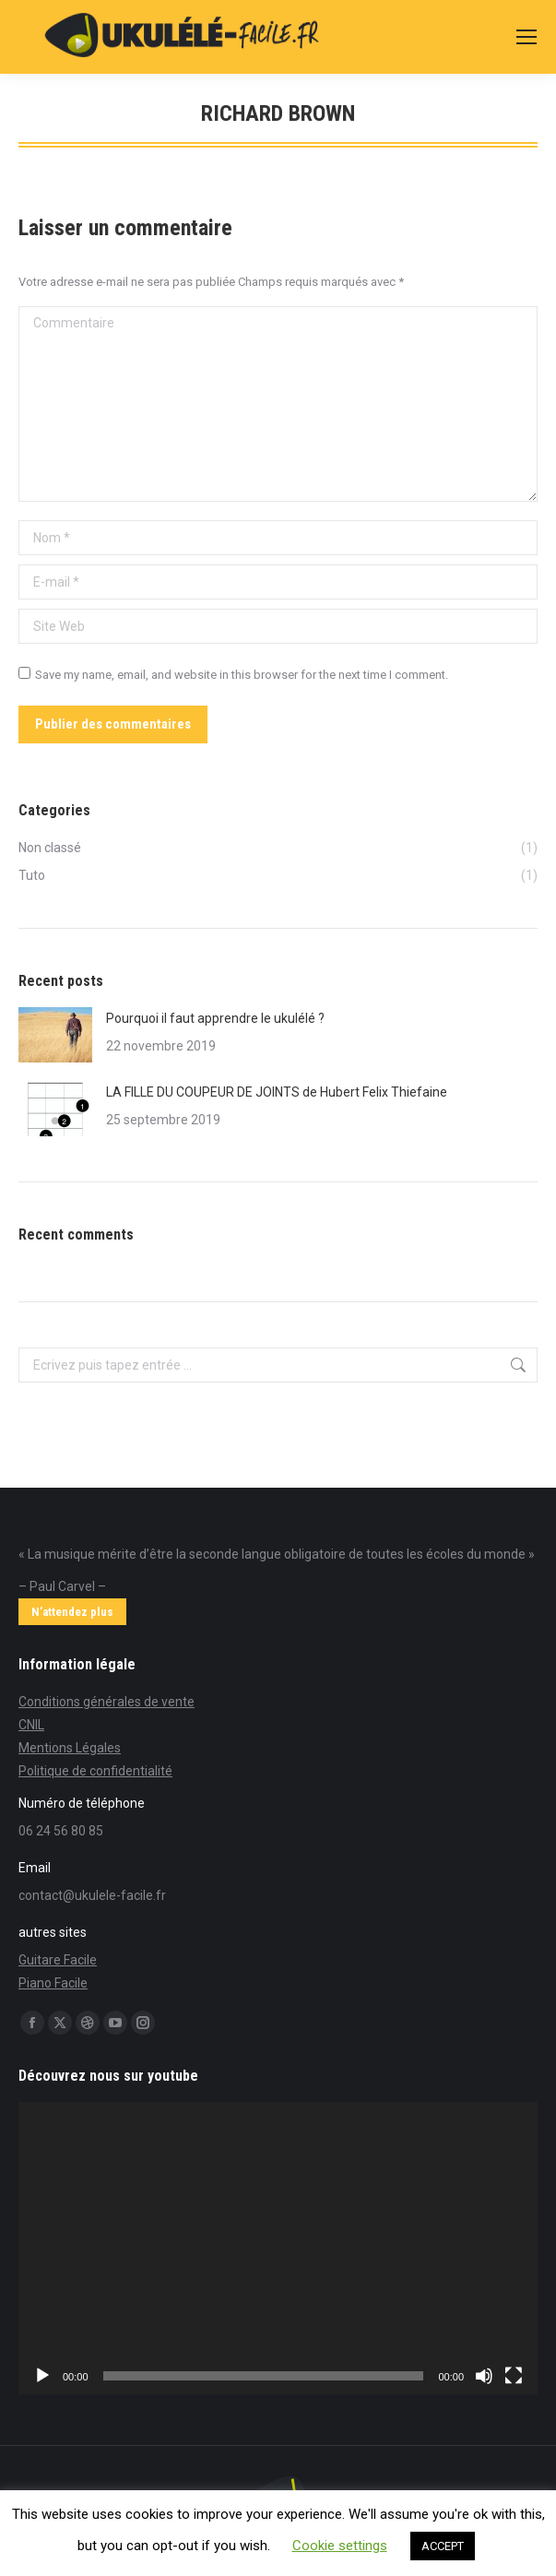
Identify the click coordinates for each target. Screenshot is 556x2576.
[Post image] (55, 1034)
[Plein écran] (513, 2376)
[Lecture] (42, 2376)
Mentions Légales (69, 1747)
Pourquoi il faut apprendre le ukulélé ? (215, 1018)
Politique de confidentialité (95, 1770)
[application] (278, 2248)
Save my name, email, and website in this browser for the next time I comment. (241, 675)
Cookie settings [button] (339, 2545)
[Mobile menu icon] (526, 37)
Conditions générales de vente (106, 1701)
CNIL (31, 1724)
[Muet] (484, 2376)
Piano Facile (53, 1983)
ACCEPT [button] (442, 2546)
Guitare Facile (57, 1960)
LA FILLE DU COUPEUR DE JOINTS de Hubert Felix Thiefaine (276, 1092)
